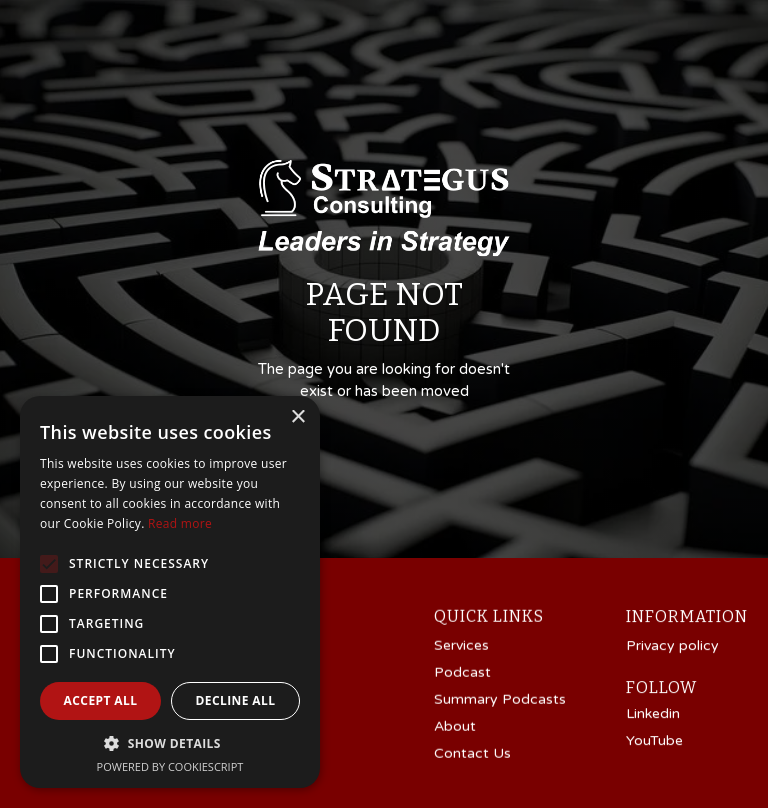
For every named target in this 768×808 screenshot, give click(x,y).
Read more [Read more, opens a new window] (180, 523)
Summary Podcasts (500, 700)
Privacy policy (672, 647)
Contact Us (472, 754)
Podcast (462, 673)
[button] (170, 743)
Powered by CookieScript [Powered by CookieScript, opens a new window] (170, 766)
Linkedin (653, 715)
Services (461, 646)
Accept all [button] (101, 700)
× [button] (297, 417)
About (455, 727)
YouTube (654, 742)
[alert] (170, 592)
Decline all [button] (236, 700)
